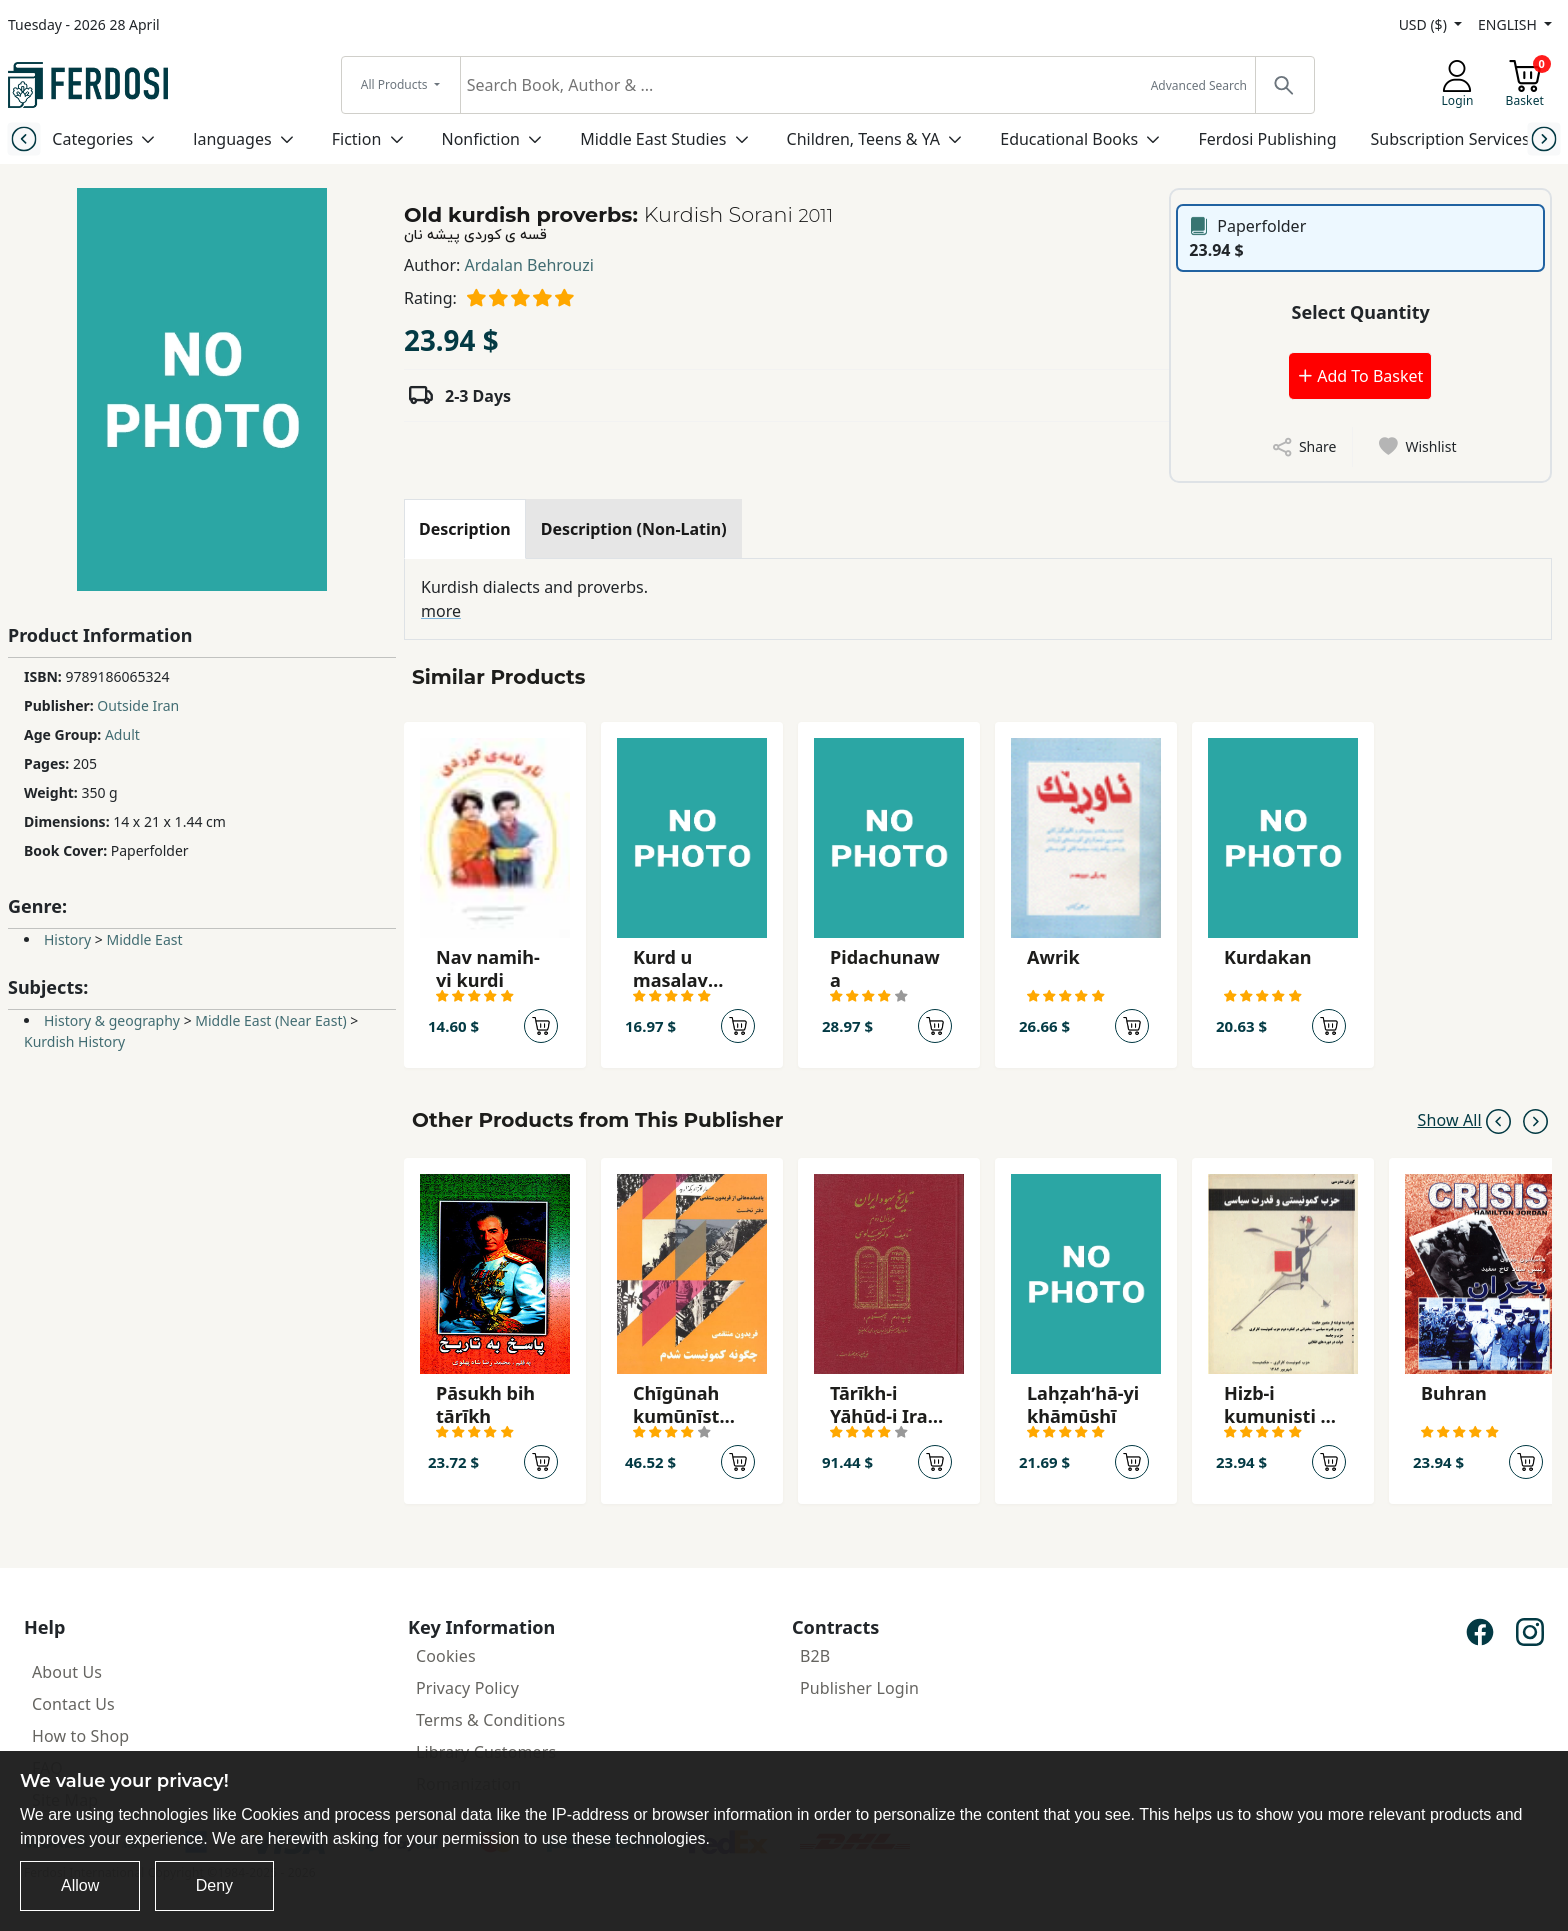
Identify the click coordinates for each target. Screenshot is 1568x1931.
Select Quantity (1361, 312)
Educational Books (1069, 139)
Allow (80, 1885)
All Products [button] (396, 84)
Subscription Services (1450, 139)
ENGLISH (1509, 24)
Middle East (144, 939)
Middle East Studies (653, 139)
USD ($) (1425, 24)
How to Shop (80, 1736)
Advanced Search (1199, 85)
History (67, 939)
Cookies (446, 1656)
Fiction (357, 139)
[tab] (465, 529)
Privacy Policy (467, 1688)
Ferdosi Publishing (1267, 139)
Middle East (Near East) (270, 1020)
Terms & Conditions (490, 1720)
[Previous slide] (23, 138)
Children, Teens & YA (863, 139)
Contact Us (73, 1704)
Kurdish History (74, 1041)
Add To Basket (1360, 376)
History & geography (112, 1020)
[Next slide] (1544, 138)
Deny (214, 1885)
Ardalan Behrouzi (529, 265)
